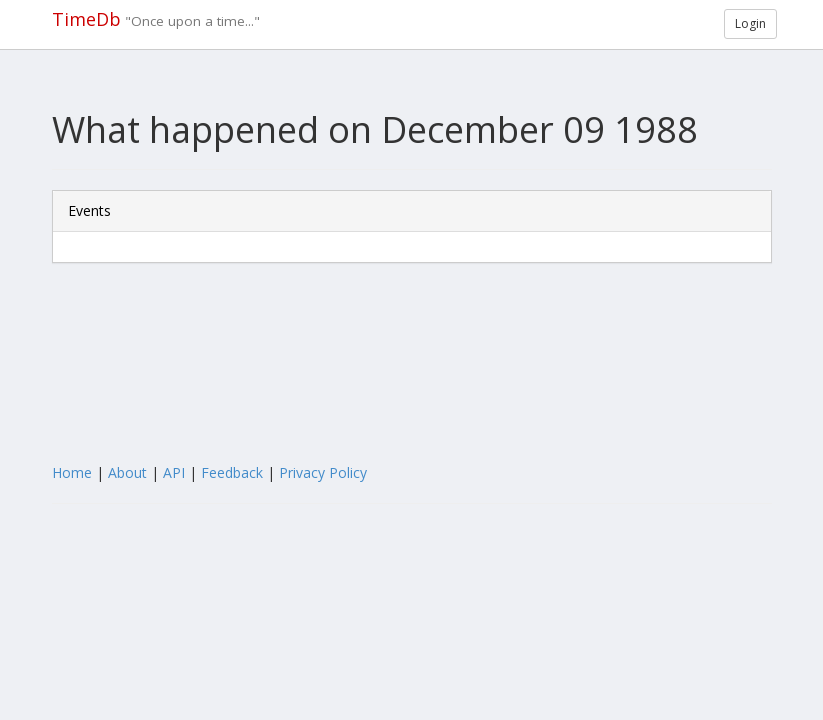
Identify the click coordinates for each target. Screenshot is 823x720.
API (174, 472)
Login (750, 23)
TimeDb (86, 19)
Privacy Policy (323, 472)
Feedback (232, 472)
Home (72, 472)
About (127, 472)
